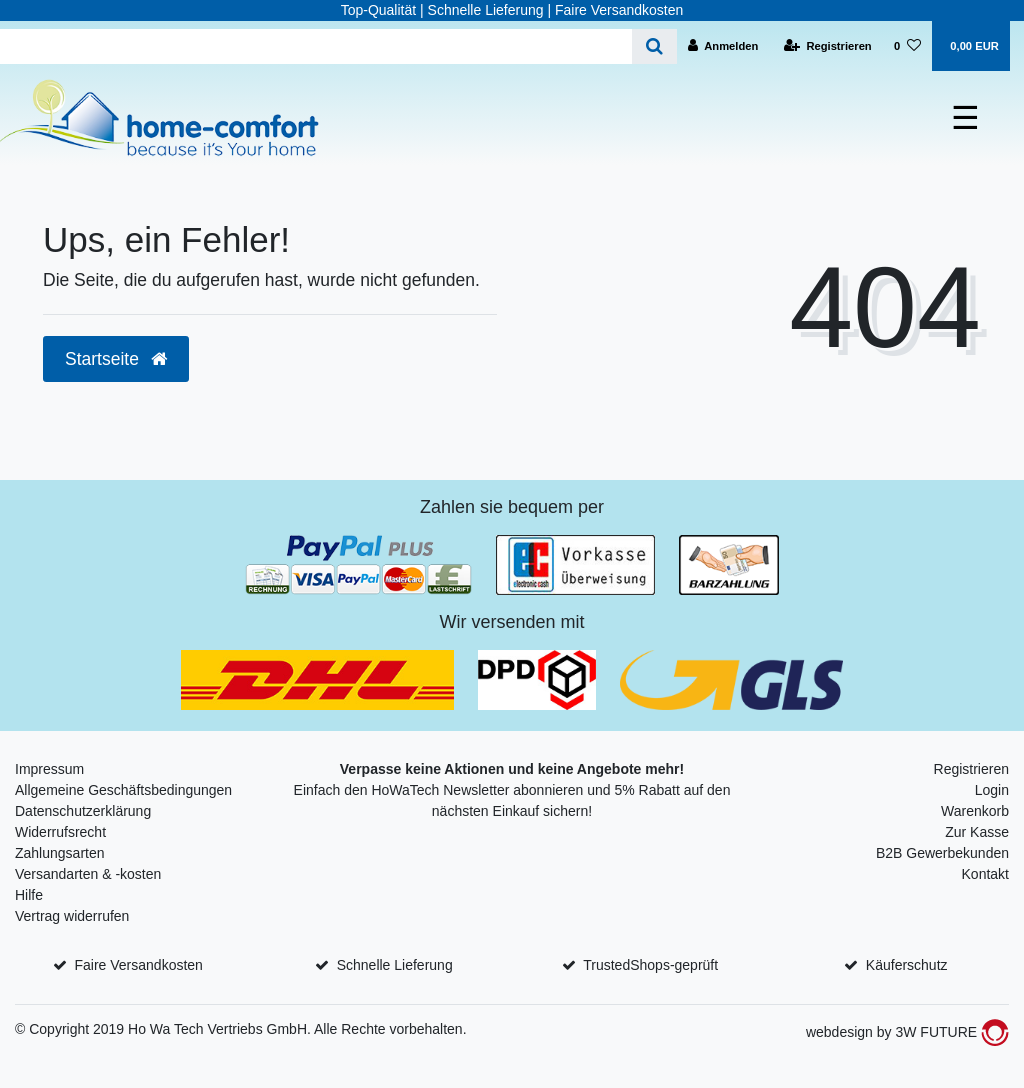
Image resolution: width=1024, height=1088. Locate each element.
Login (992, 790)
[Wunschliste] (907, 46)
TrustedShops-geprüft (650, 965)
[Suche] (654, 46)
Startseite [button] (116, 359)
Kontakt (985, 874)
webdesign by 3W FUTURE (907, 1032)
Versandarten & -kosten (88, 874)
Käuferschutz (907, 965)
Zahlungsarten (60, 853)
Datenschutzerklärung (83, 811)
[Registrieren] (828, 46)
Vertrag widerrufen (72, 916)
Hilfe (29, 895)
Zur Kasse (977, 832)
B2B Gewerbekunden (942, 853)
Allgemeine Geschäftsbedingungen (123, 790)
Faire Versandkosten (138, 965)
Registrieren (971, 769)
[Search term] (316, 46)
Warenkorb (975, 811)
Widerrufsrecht (60, 832)
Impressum (49, 769)
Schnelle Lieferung (395, 965)
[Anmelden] (723, 46)
